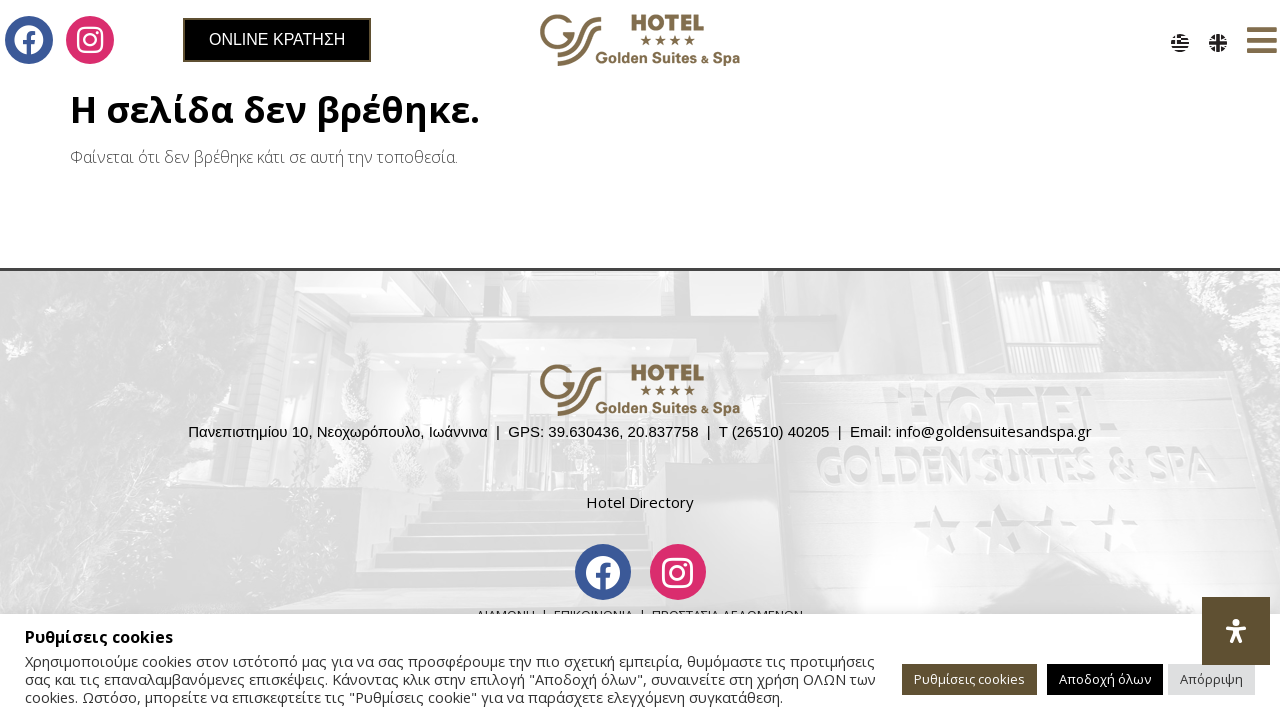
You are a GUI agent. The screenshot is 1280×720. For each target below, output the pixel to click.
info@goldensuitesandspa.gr (994, 431)
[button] (1262, 40)
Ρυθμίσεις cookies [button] (969, 679)
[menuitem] (1180, 43)
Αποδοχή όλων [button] (1105, 679)
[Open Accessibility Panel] (1236, 631)
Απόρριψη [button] (1211, 679)
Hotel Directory (640, 502)
